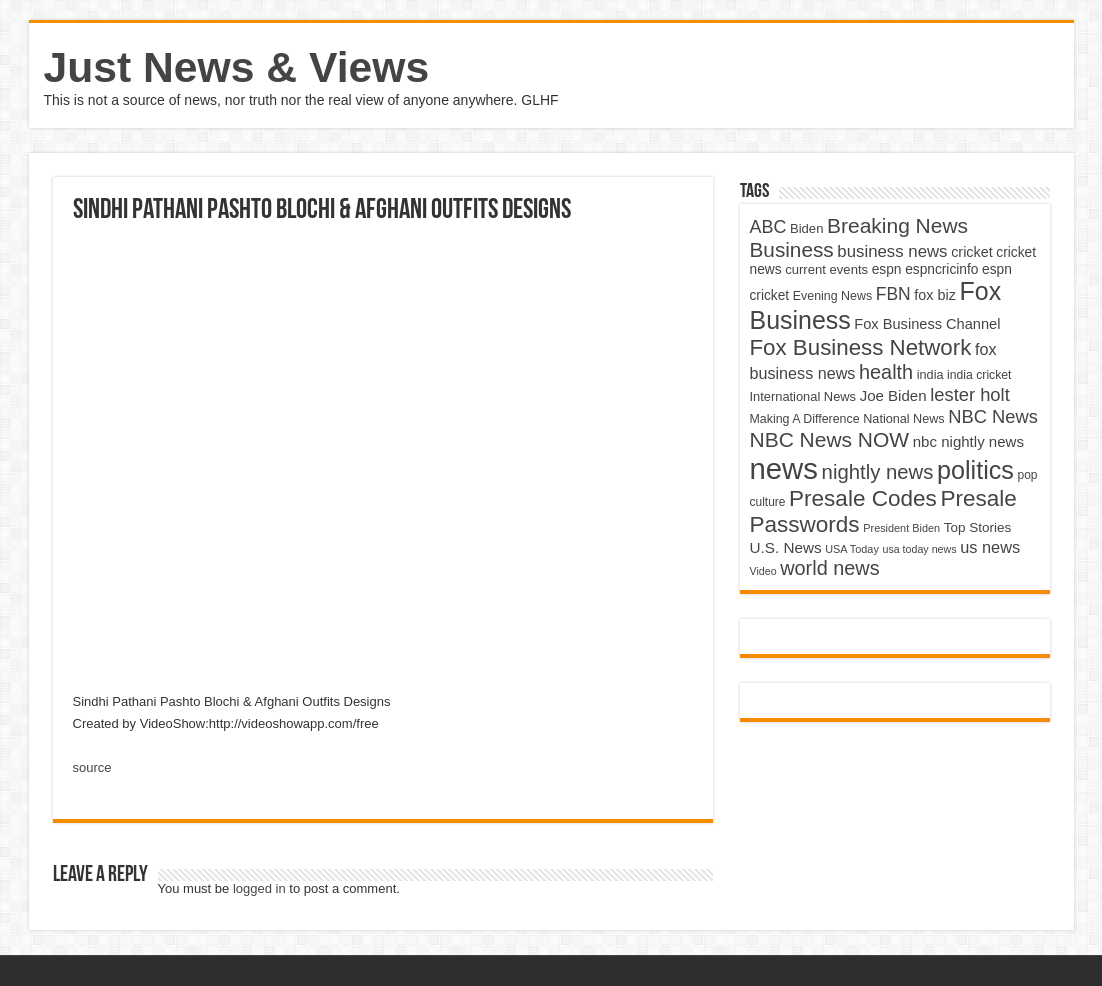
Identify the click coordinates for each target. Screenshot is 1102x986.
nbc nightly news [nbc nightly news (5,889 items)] (968, 441)
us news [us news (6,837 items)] (990, 547)
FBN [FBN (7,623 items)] (893, 294)
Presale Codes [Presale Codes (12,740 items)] (863, 498)
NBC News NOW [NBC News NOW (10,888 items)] (830, 439)
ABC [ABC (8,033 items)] (768, 227)
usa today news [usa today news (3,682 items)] (919, 549)
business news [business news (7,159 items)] (892, 251)
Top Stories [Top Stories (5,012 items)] (978, 527)
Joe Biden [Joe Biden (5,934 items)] (893, 395)
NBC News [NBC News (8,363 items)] (993, 416)
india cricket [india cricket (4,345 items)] (979, 375)
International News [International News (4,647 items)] (803, 396)
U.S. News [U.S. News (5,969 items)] (786, 547)
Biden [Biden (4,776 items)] (806, 228)
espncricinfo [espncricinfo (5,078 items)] (941, 269)
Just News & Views (237, 67)
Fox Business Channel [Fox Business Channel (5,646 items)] (927, 324)
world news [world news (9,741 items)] (829, 568)
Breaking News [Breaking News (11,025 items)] (897, 225)
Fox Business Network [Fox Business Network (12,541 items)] (861, 347)
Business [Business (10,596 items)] (792, 249)
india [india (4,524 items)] (930, 375)
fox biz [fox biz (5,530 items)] (935, 295)
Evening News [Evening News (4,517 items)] (832, 296)
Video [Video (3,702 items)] (763, 571)
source (92, 767)
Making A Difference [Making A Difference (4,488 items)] (805, 419)
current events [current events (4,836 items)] (826, 269)
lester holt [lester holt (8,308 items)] (970, 394)
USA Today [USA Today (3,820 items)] (852, 549)
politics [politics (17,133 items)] (975, 470)
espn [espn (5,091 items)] (887, 269)
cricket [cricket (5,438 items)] (972, 252)
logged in (259, 888)
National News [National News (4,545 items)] (903, 419)
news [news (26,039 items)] (784, 468)
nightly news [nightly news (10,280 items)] (878, 472)
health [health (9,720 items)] (886, 372)
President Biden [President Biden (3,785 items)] (901, 528)
